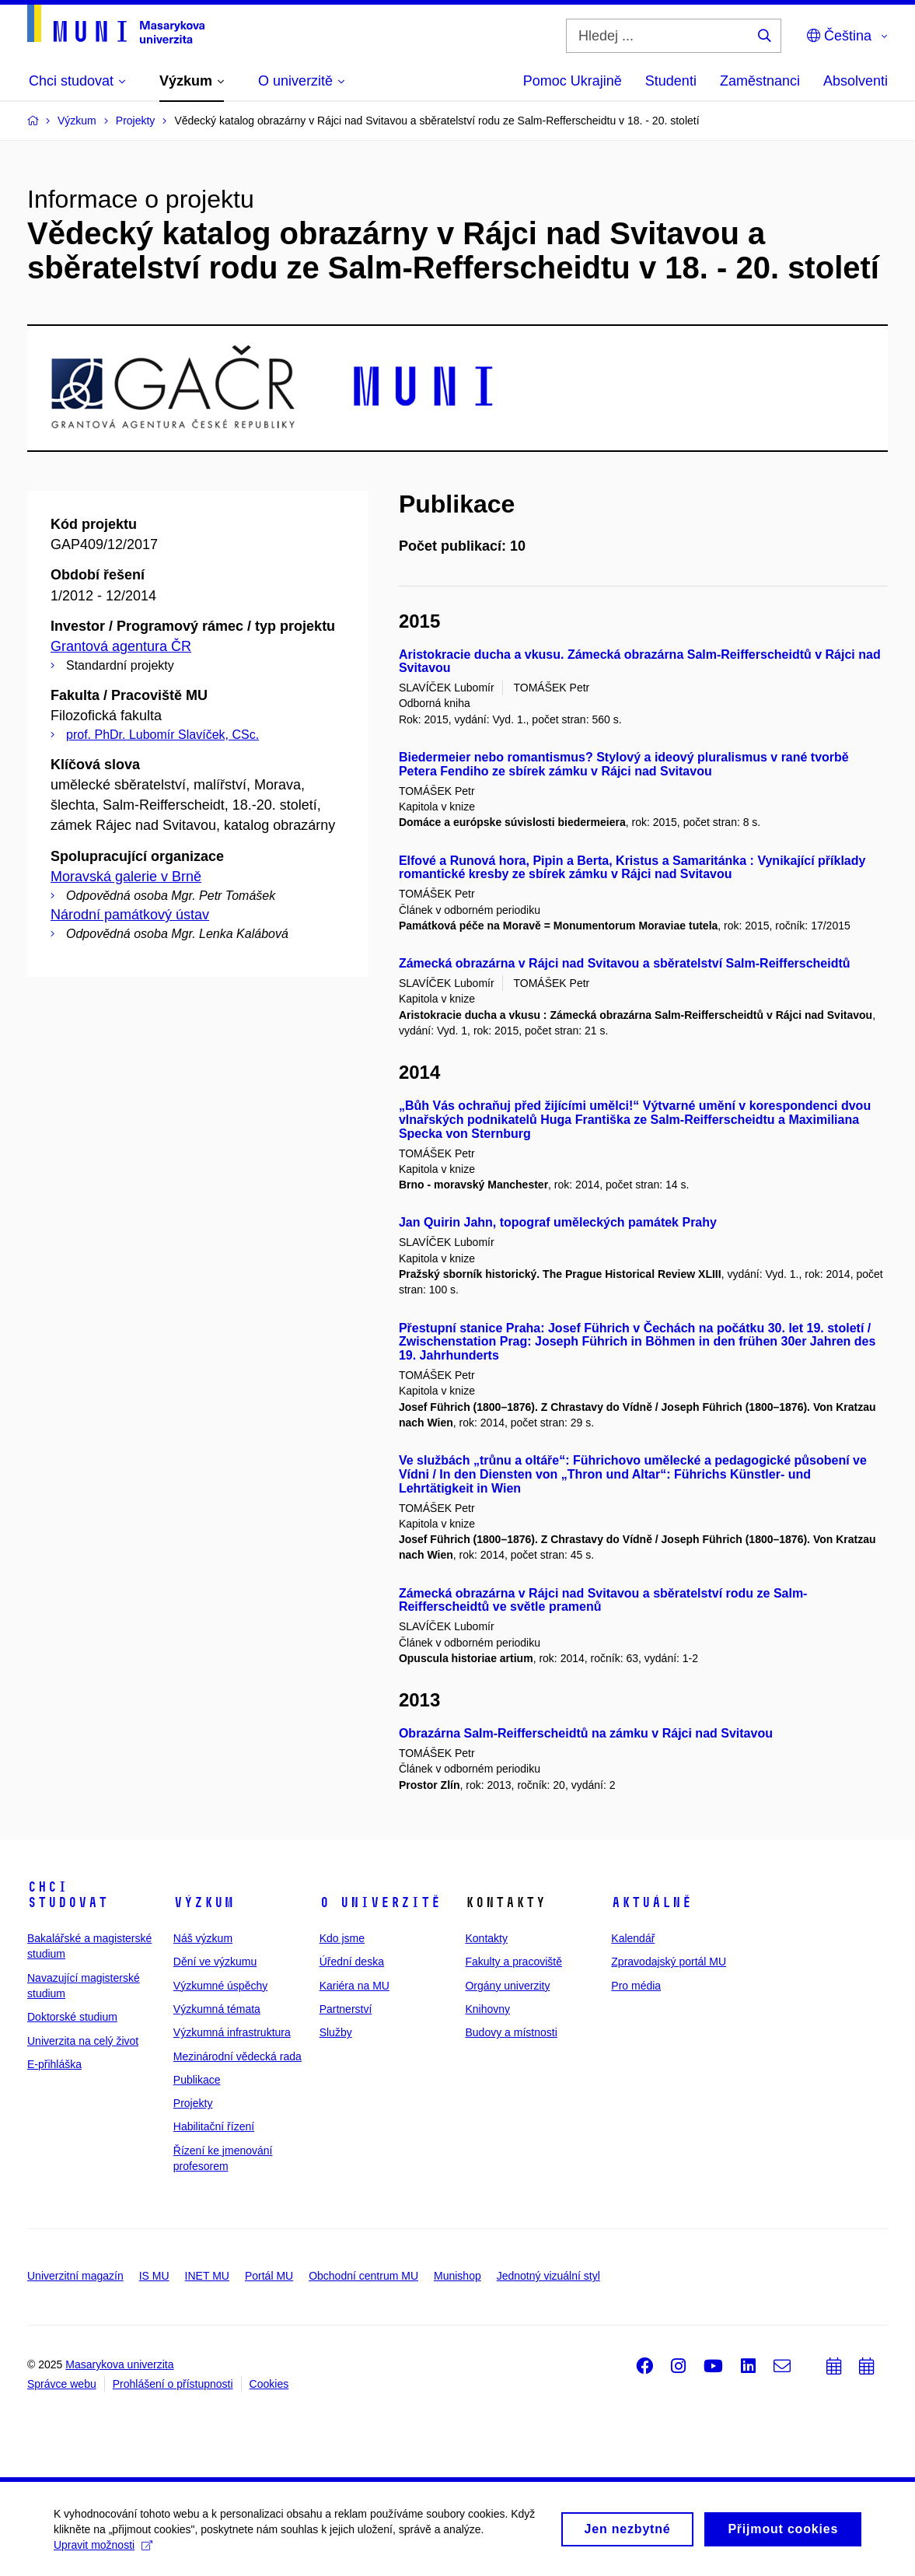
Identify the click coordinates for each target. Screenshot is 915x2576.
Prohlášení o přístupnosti (173, 2384)
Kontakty (486, 1938)
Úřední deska (352, 1961)
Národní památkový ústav (130, 914)
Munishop (457, 2276)
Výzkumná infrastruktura (232, 2032)
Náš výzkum (202, 1938)
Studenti (671, 81)
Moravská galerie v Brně (126, 876)
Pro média (636, 1985)
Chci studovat (67, 1894)
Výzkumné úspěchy (220, 1985)
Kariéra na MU (354, 1985)
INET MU (207, 2276)
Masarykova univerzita (119, 2364)
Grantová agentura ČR (121, 646)
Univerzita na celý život (82, 2041)
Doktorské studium (72, 2017)
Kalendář (633, 1938)
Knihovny (487, 2009)
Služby (336, 2032)
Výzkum (203, 1902)
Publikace (197, 2080)
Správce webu (61, 2384)
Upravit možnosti (103, 2550)
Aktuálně (651, 1902)
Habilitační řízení (213, 2126)
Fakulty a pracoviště (513, 1961)
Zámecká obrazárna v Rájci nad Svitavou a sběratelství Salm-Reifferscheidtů (624, 963)
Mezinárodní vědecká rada (237, 2056)
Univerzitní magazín (75, 2276)
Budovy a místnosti (511, 2032)
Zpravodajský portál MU (668, 1961)
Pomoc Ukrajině (572, 81)
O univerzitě (380, 1902)
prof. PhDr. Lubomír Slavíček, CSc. (162, 734)
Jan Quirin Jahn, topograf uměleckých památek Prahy (558, 1222)
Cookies (269, 2384)
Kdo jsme (342, 1938)
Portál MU (269, 2276)
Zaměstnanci (760, 81)
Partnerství (346, 2009)
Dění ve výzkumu (215, 1961)
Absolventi (855, 81)
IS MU (154, 2276)
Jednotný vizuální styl (548, 2276)
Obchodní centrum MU (363, 2276)
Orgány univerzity (507, 1985)
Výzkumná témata (216, 2009)
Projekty (193, 2103)
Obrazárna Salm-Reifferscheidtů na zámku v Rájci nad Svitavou (586, 1733)
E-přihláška (54, 2064)
